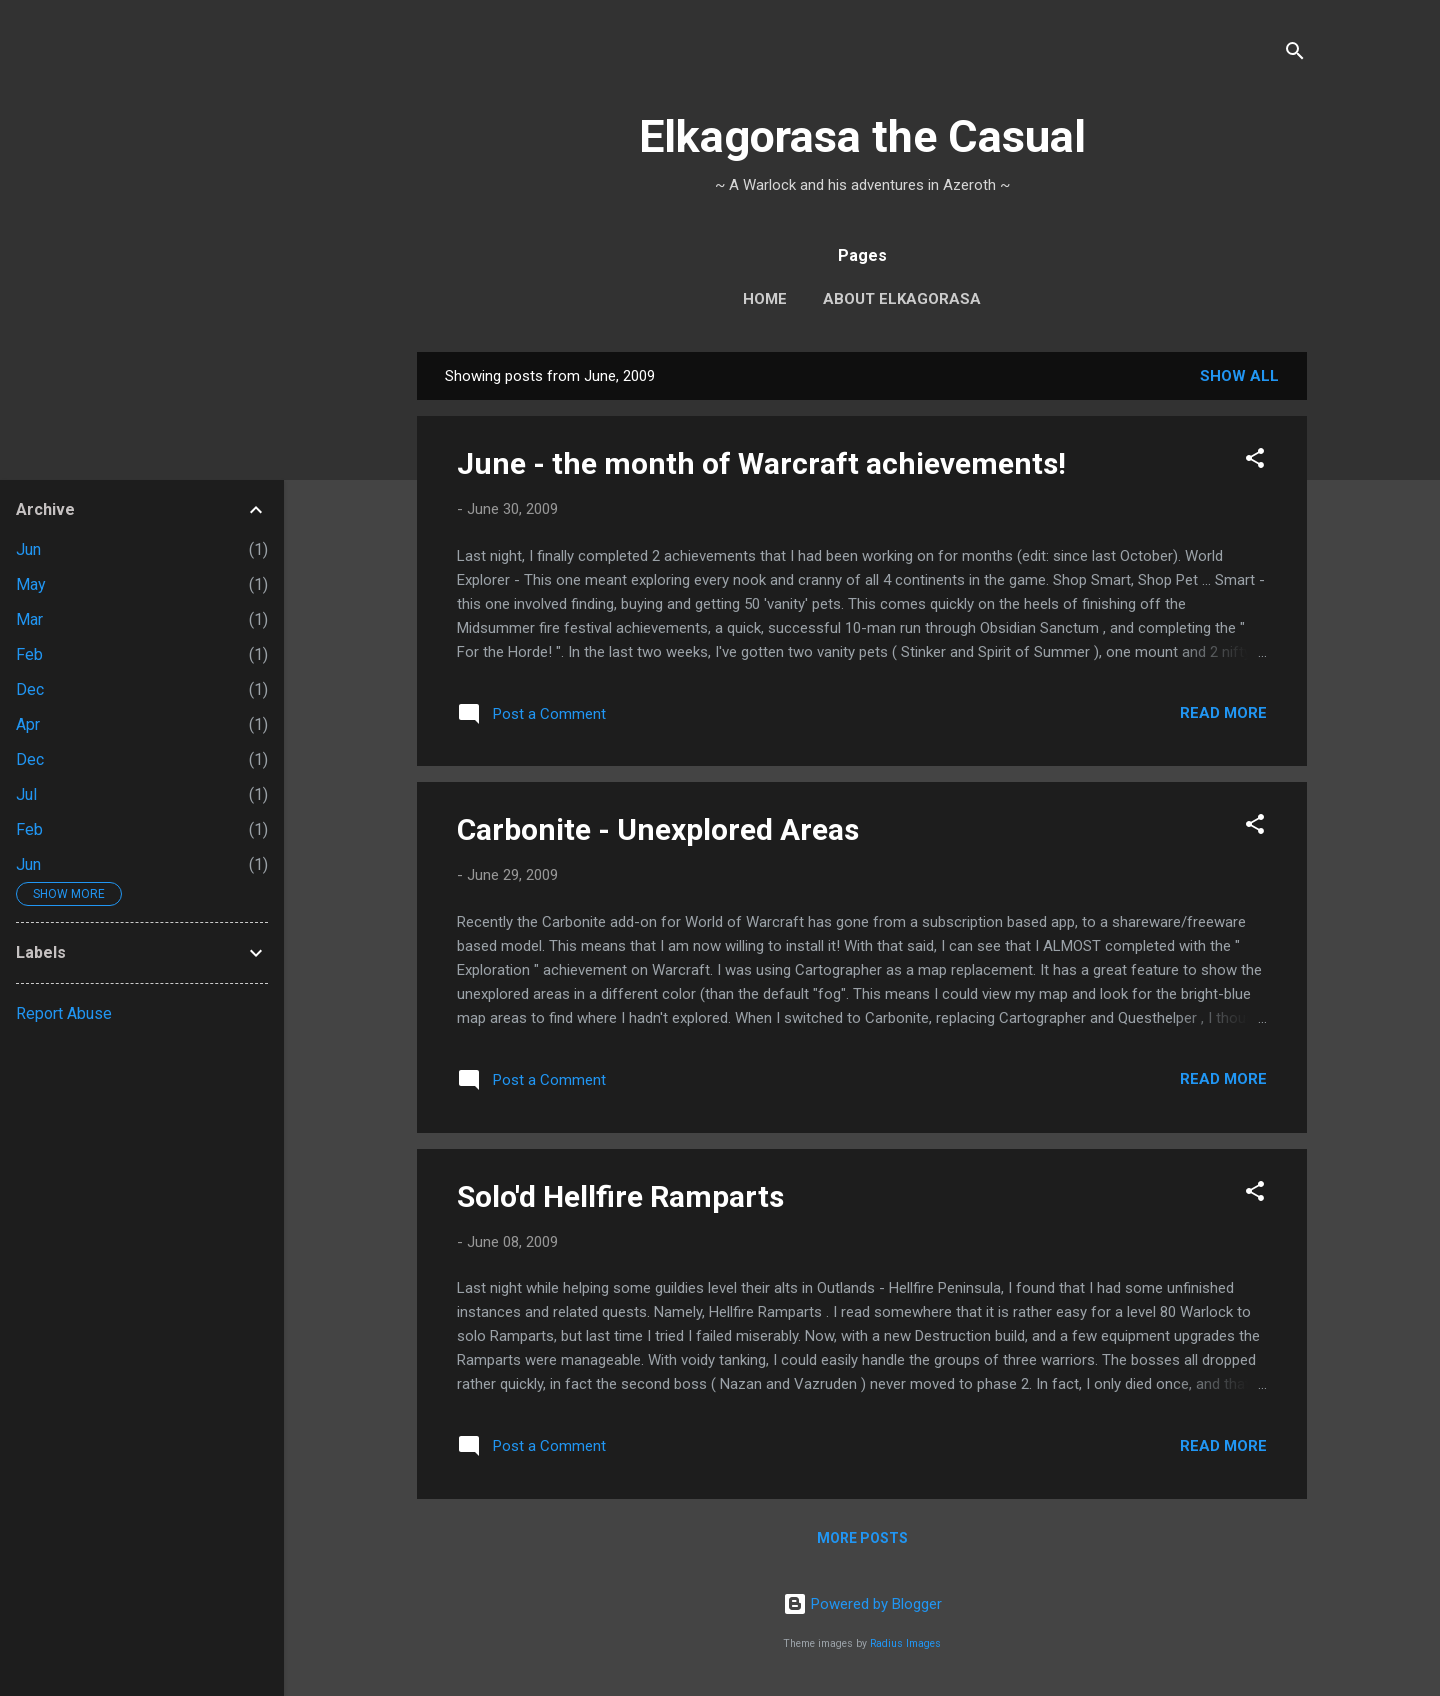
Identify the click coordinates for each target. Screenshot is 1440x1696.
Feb (29, 654)
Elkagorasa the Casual (862, 136)
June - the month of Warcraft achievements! (761, 463)
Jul (26, 794)
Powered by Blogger (862, 1604)
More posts (862, 1538)
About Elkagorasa (902, 299)
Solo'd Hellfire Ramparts (620, 1196)
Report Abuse (64, 1013)
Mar (29, 619)
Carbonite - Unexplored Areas (658, 829)
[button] (1255, 461)
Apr (28, 724)
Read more (1223, 713)
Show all (1239, 376)
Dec (30, 689)
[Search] (1295, 54)
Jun (28, 549)
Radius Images (905, 1643)
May (31, 584)
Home (765, 299)
